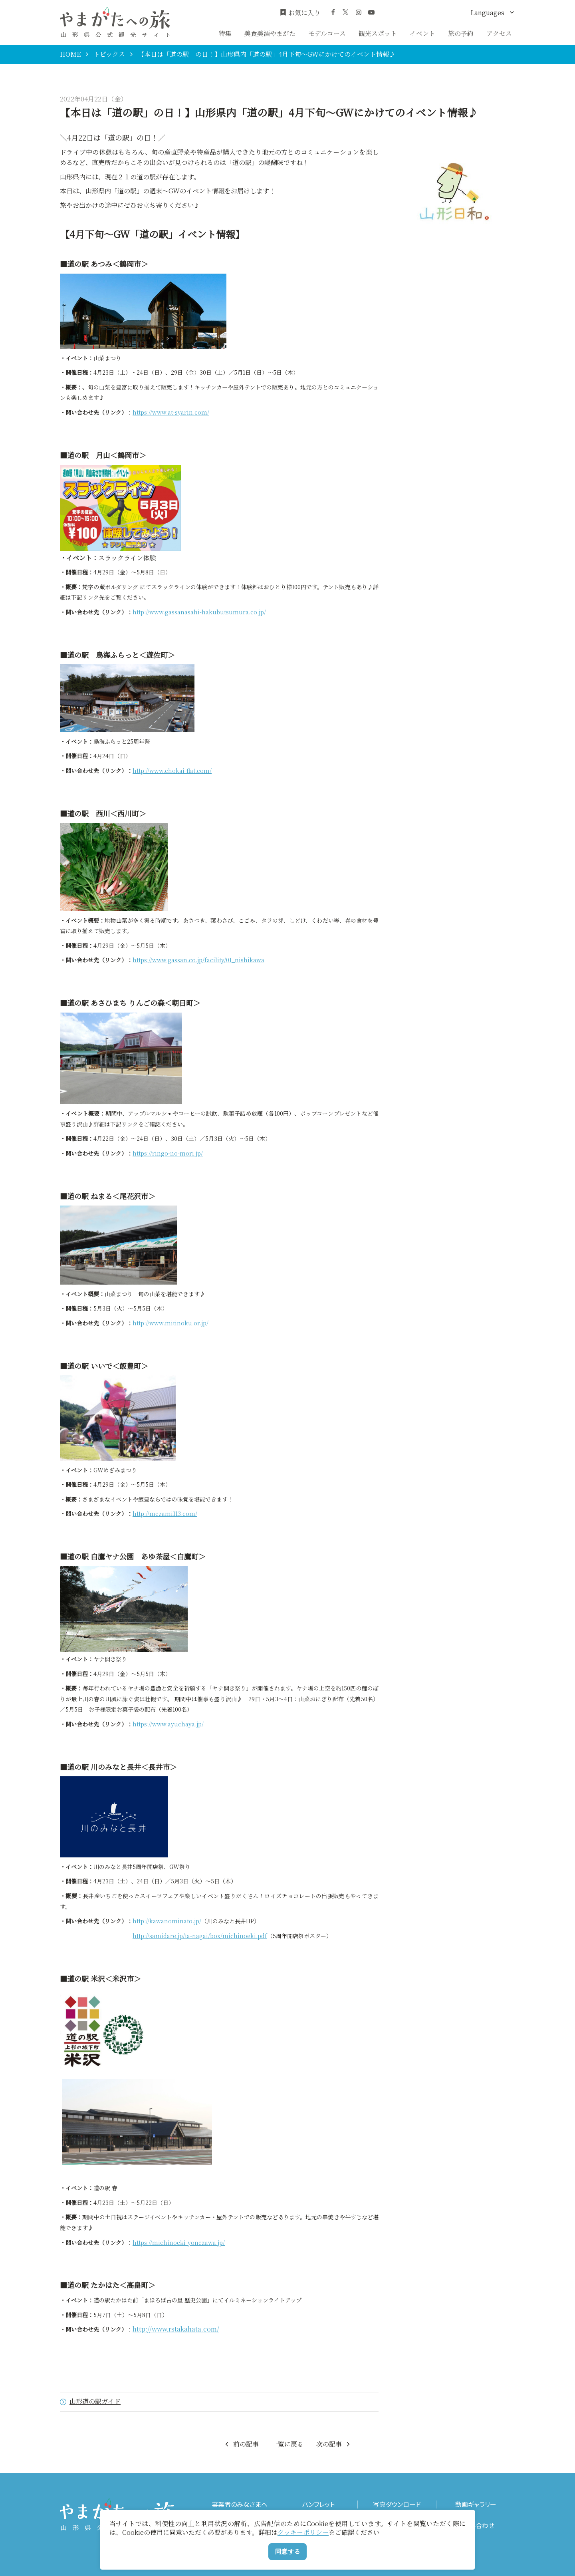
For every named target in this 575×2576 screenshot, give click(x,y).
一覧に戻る (287, 2444)
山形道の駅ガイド (90, 2402)
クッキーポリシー (303, 2532)
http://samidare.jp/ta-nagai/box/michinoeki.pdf (200, 1936)
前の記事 (241, 2444)
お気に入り (300, 12)
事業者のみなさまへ (240, 2504)
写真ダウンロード (397, 2504)
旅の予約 (461, 33)
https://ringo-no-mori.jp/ (168, 1153)
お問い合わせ (475, 2525)
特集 (225, 33)
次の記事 (333, 2444)
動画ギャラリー (475, 2504)
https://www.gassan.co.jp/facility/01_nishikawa (198, 960)
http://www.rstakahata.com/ (176, 2329)
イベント (422, 33)
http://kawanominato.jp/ (167, 1921)
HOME (70, 54)
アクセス (499, 33)
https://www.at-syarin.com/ (171, 412)
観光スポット (378, 33)
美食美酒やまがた (269, 33)
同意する (287, 2551)
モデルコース (327, 33)
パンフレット (318, 2504)
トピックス (109, 54)
